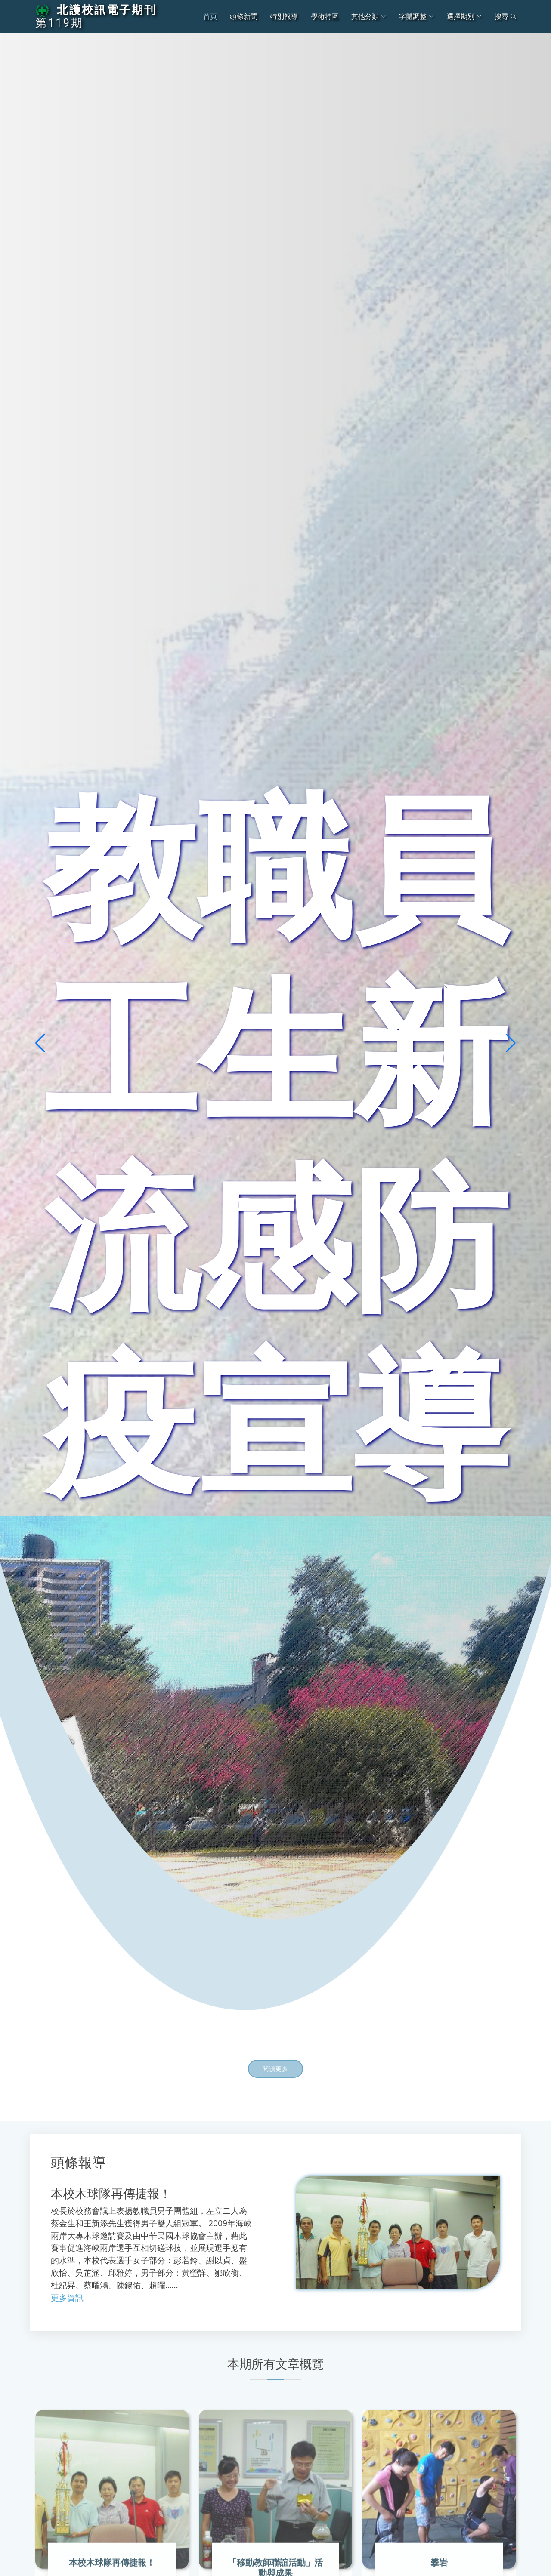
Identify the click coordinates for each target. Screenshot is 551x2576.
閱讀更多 (275, 2070)
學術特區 (324, 16)
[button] (40, 1043)
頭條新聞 (243, 16)
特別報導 (284, 16)
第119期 (59, 22)
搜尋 (505, 16)
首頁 (210, 16)
